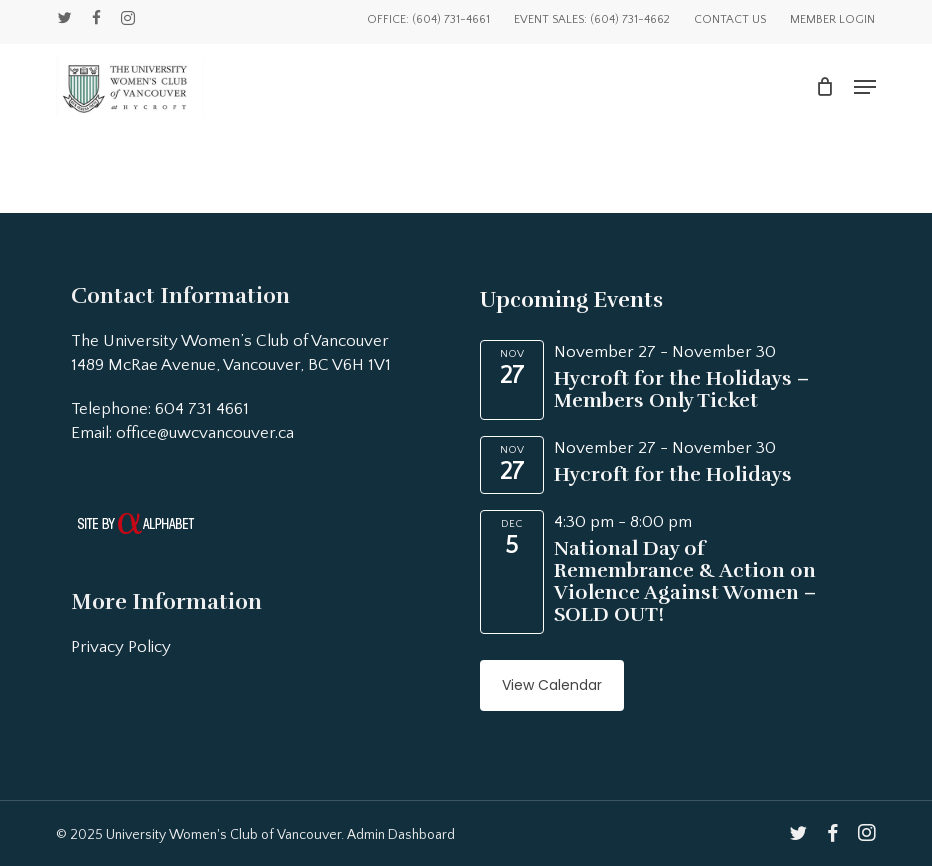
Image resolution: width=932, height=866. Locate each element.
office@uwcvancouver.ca (205, 433)
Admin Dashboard (401, 835)
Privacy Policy (121, 647)
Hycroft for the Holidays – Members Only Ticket (681, 389)
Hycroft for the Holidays (673, 474)
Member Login (832, 19)
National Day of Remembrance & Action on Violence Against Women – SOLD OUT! (685, 581)
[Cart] (824, 87)
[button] (865, 87)
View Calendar (552, 685)
